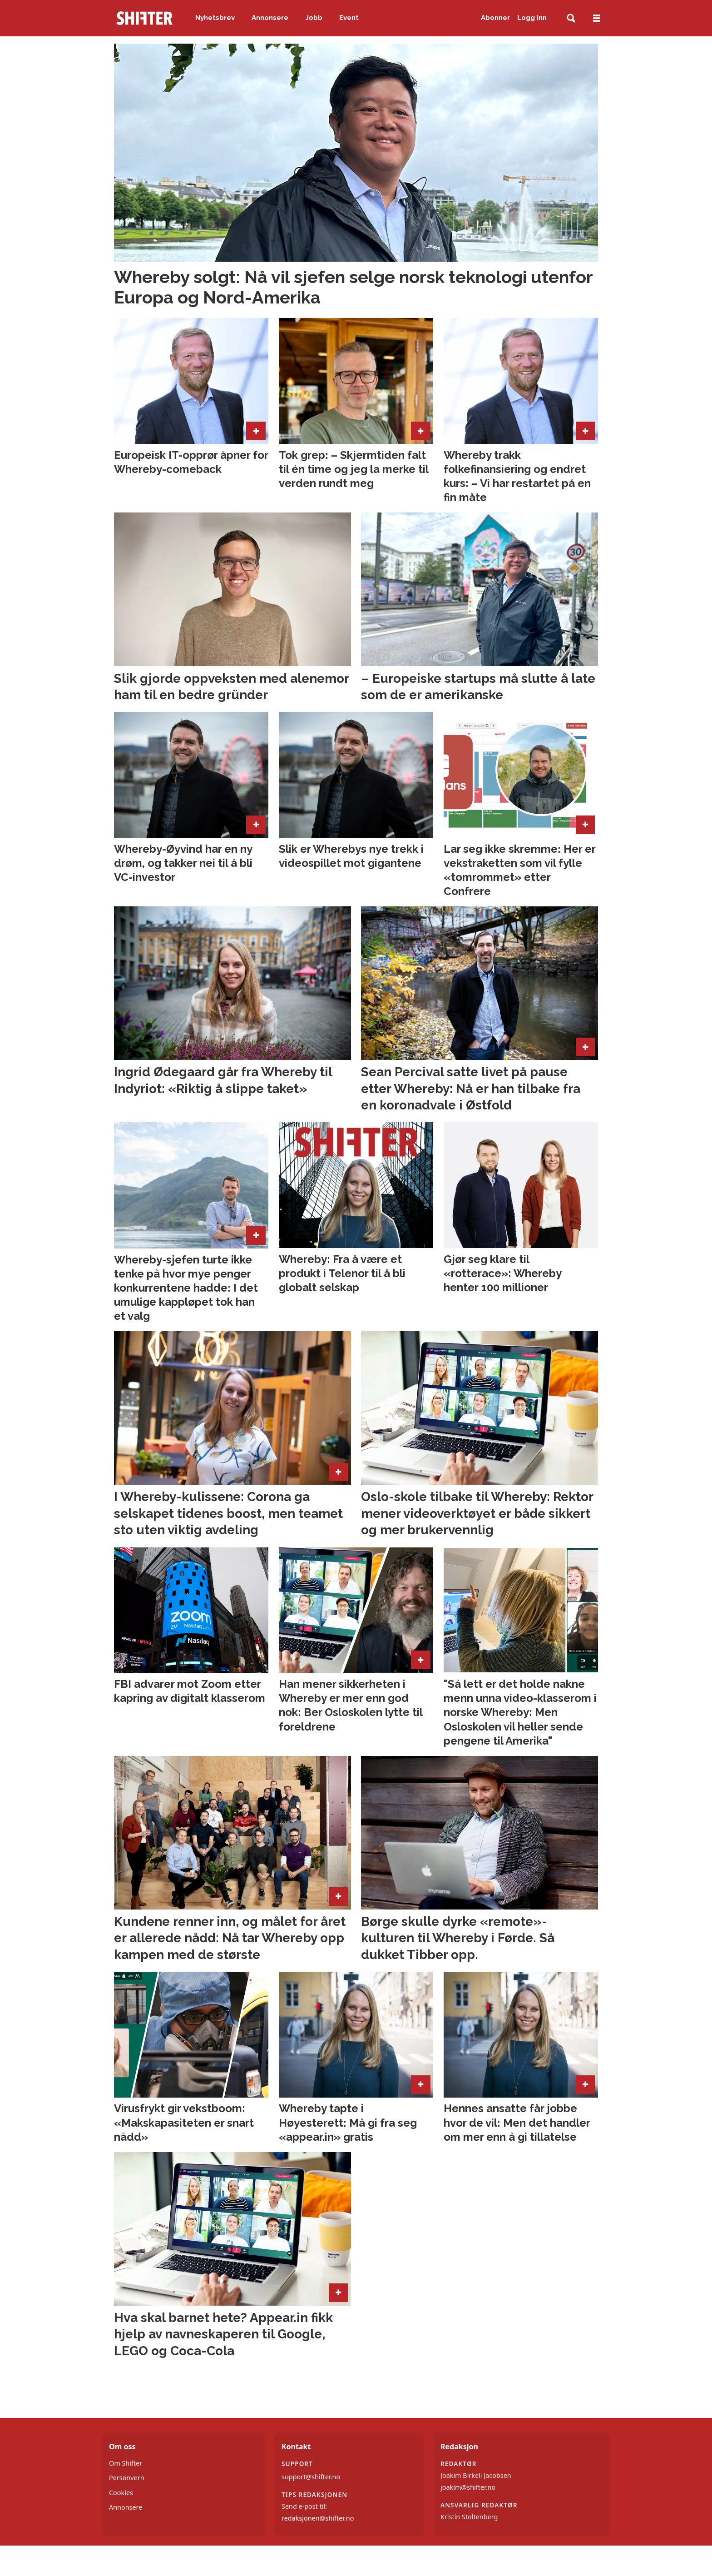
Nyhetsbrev (215, 18)
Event (349, 18)
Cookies (121, 2492)
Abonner (495, 18)
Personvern (126, 2477)
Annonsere (270, 18)
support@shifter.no (311, 2476)
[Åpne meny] (596, 18)
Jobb (314, 18)
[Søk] (571, 18)
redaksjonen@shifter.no (318, 2518)
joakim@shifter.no (467, 2487)
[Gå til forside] (144, 18)
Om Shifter (125, 2463)
